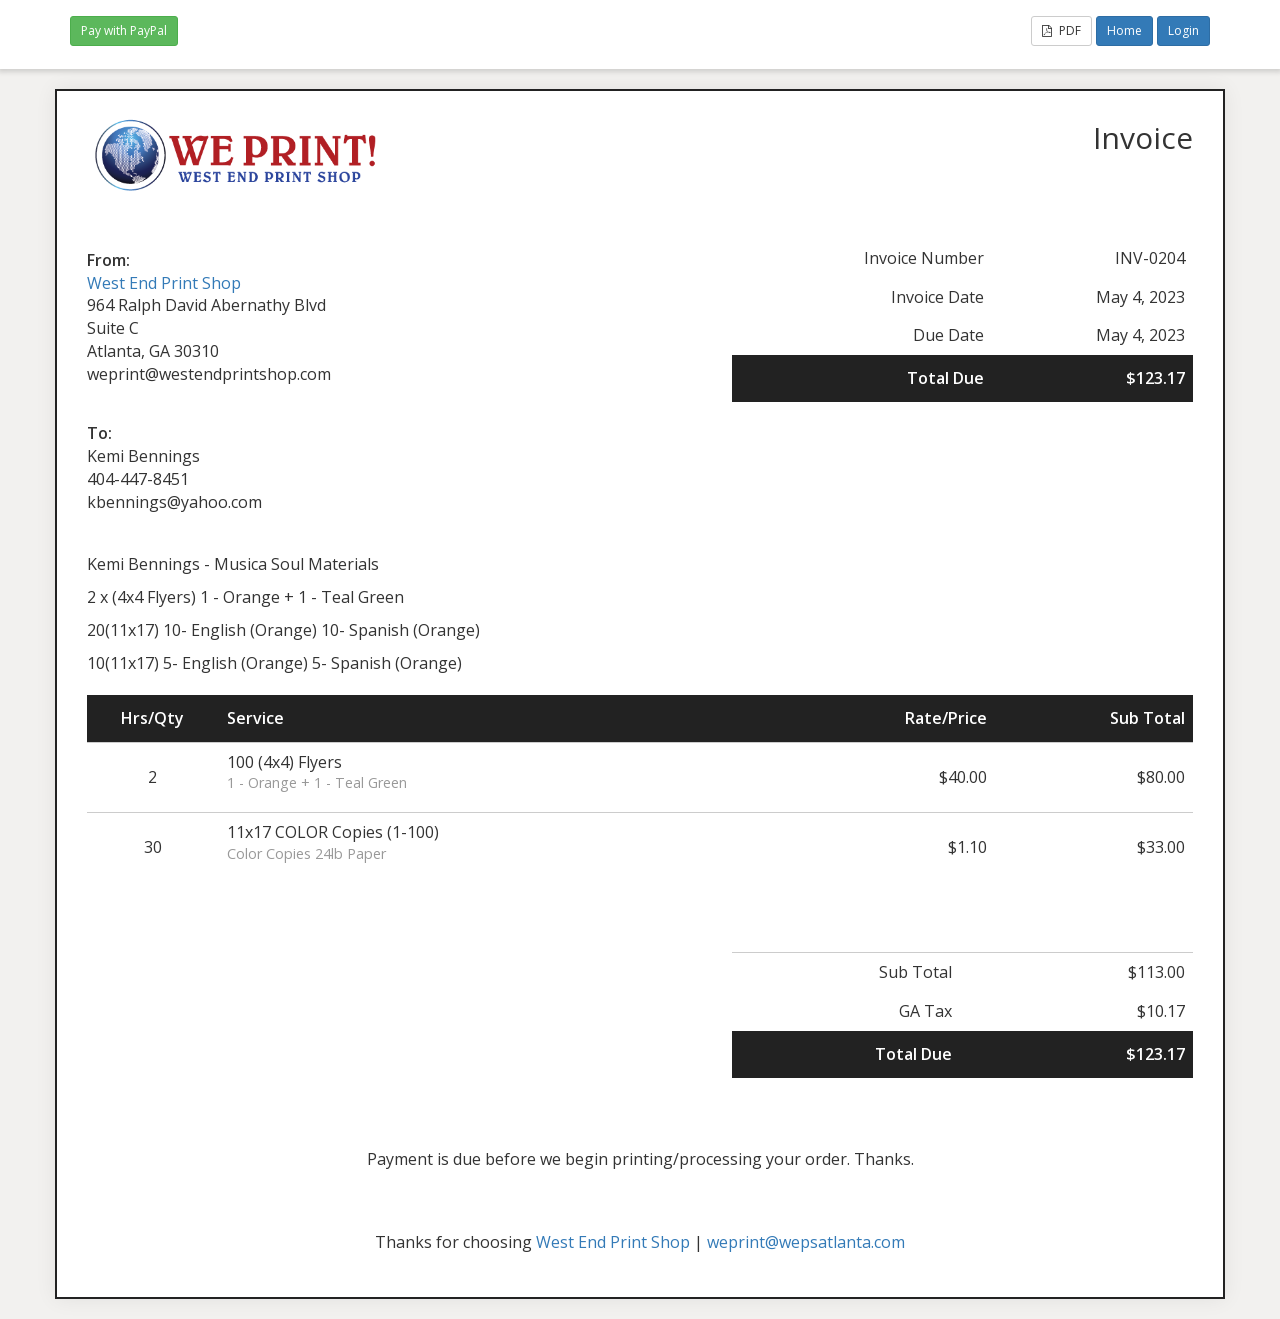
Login (1183, 30)
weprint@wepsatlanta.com (806, 1242)
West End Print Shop (164, 283)
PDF (1061, 30)
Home (1124, 30)
